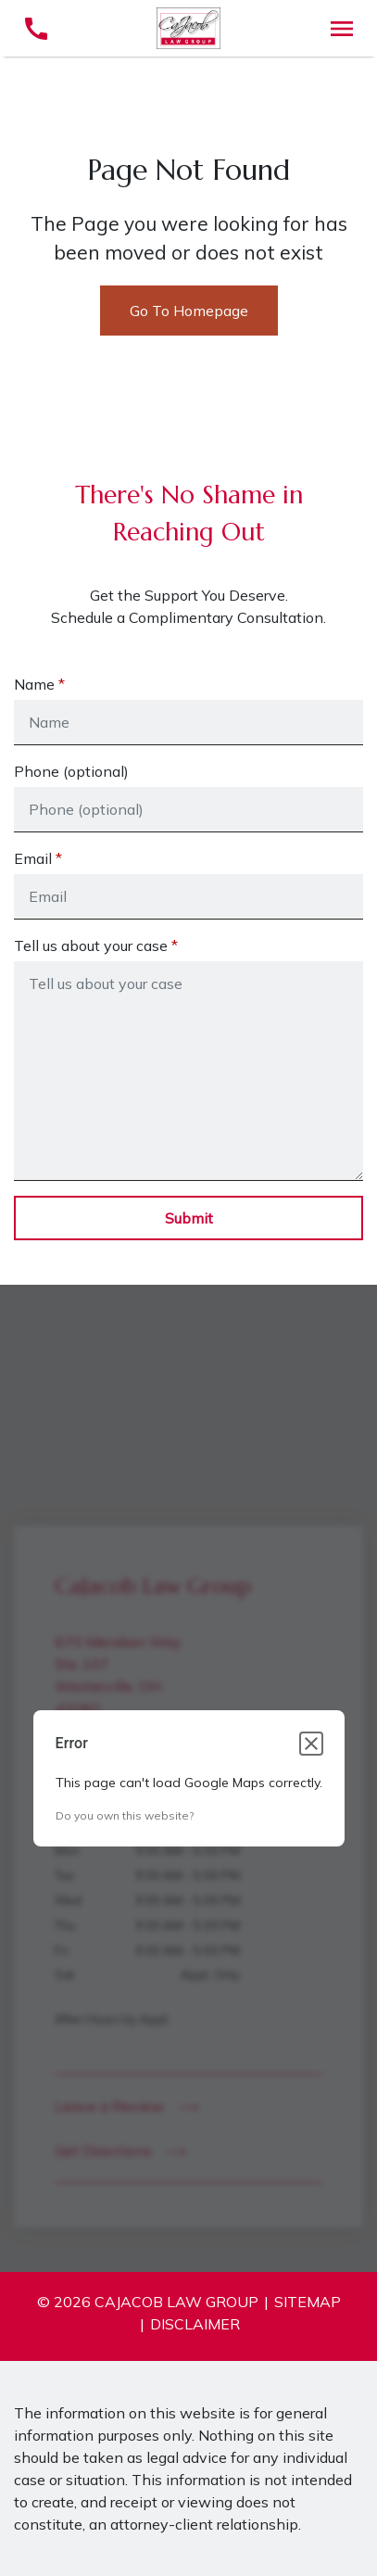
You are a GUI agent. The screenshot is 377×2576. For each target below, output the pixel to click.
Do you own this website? (125, 1815)
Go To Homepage (189, 310)
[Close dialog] (311, 1743)
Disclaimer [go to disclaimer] (195, 2324)
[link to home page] (188, 27)
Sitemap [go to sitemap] (307, 2301)
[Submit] (188, 1218)
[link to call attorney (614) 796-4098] (36, 28)
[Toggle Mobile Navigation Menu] (341, 28)
